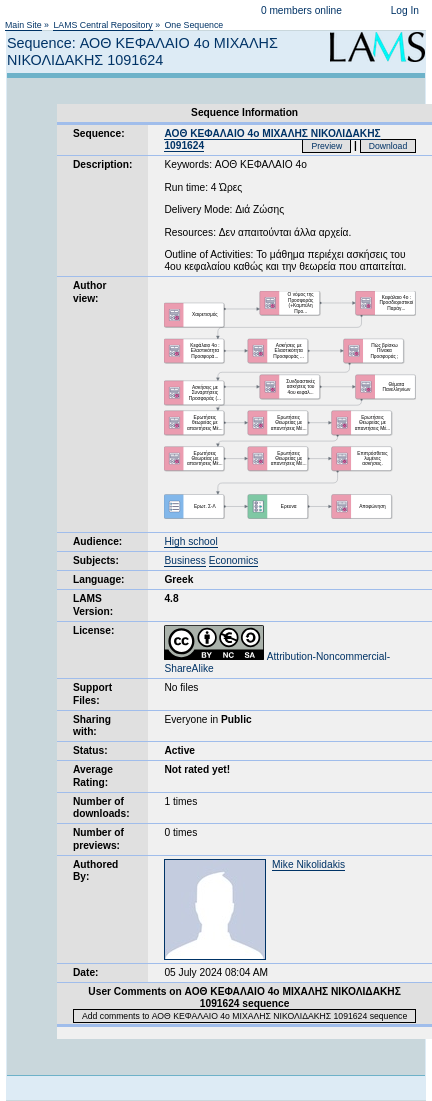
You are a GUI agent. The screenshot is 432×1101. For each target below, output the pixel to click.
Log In (405, 10)
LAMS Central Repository (102, 25)
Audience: (97, 541)
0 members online (301, 10)
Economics (234, 560)
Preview (326, 146)
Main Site (23, 25)
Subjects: (96, 560)
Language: (99, 579)
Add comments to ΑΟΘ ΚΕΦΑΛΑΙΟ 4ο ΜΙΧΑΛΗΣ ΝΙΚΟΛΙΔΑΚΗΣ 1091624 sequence (244, 1016)
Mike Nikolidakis (308, 864)
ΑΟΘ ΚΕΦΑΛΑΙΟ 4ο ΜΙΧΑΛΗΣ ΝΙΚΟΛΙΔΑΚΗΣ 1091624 (272, 139)
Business (184, 560)
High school (190, 541)
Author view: (89, 291)
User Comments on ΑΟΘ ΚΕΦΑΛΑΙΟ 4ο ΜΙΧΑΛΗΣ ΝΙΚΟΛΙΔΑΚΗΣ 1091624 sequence (244, 997)
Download (388, 146)
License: (93, 630)
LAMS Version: (93, 604)
